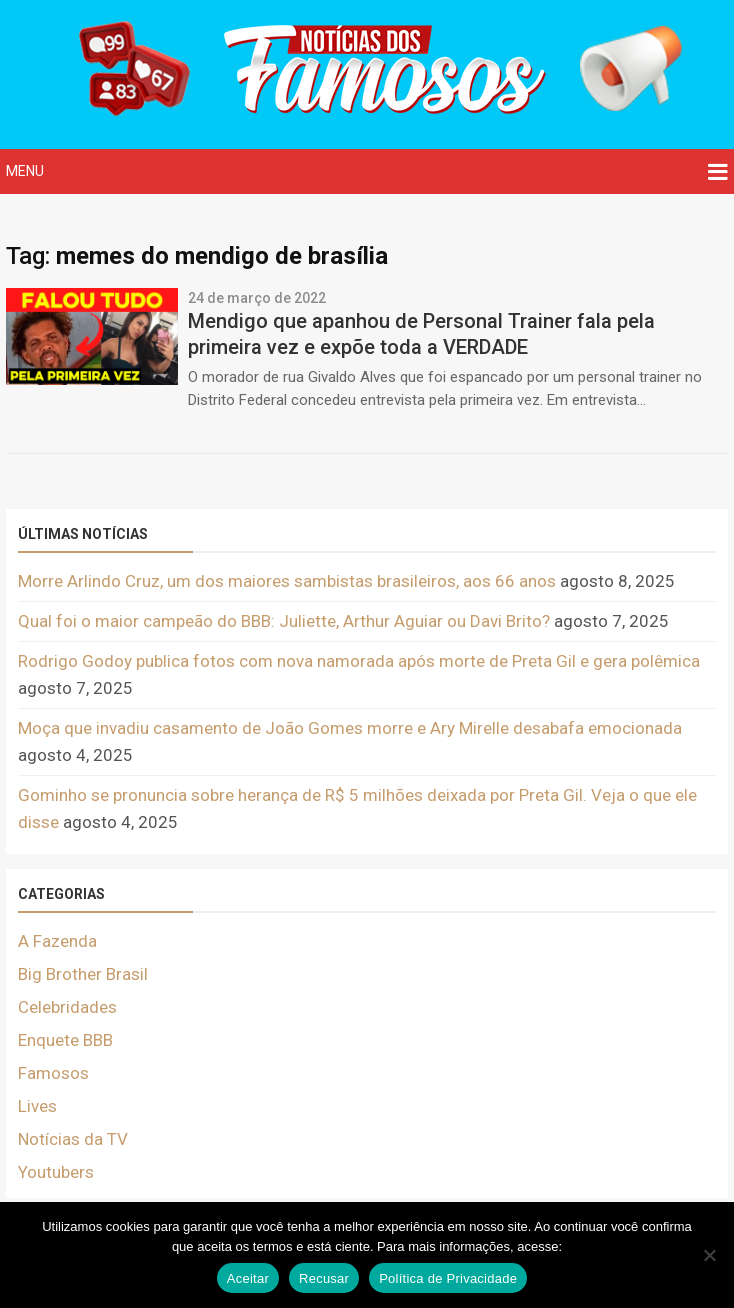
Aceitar (248, 1278)
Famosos (53, 1073)
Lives (37, 1106)
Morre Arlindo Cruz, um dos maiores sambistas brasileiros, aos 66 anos (287, 581)
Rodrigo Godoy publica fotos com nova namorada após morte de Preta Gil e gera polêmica (359, 661)
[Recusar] (709, 1255)
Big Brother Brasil (83, 974)
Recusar (324, 1278)
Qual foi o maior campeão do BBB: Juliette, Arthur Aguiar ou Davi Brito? (284, 621)
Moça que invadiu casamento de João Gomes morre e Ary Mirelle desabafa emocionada (350, 728)
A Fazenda (57, 941)
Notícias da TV (73, 1139)
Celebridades (67, 1007)
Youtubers (56, 1172)
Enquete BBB (65, 1040)
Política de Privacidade (448, 1278)
